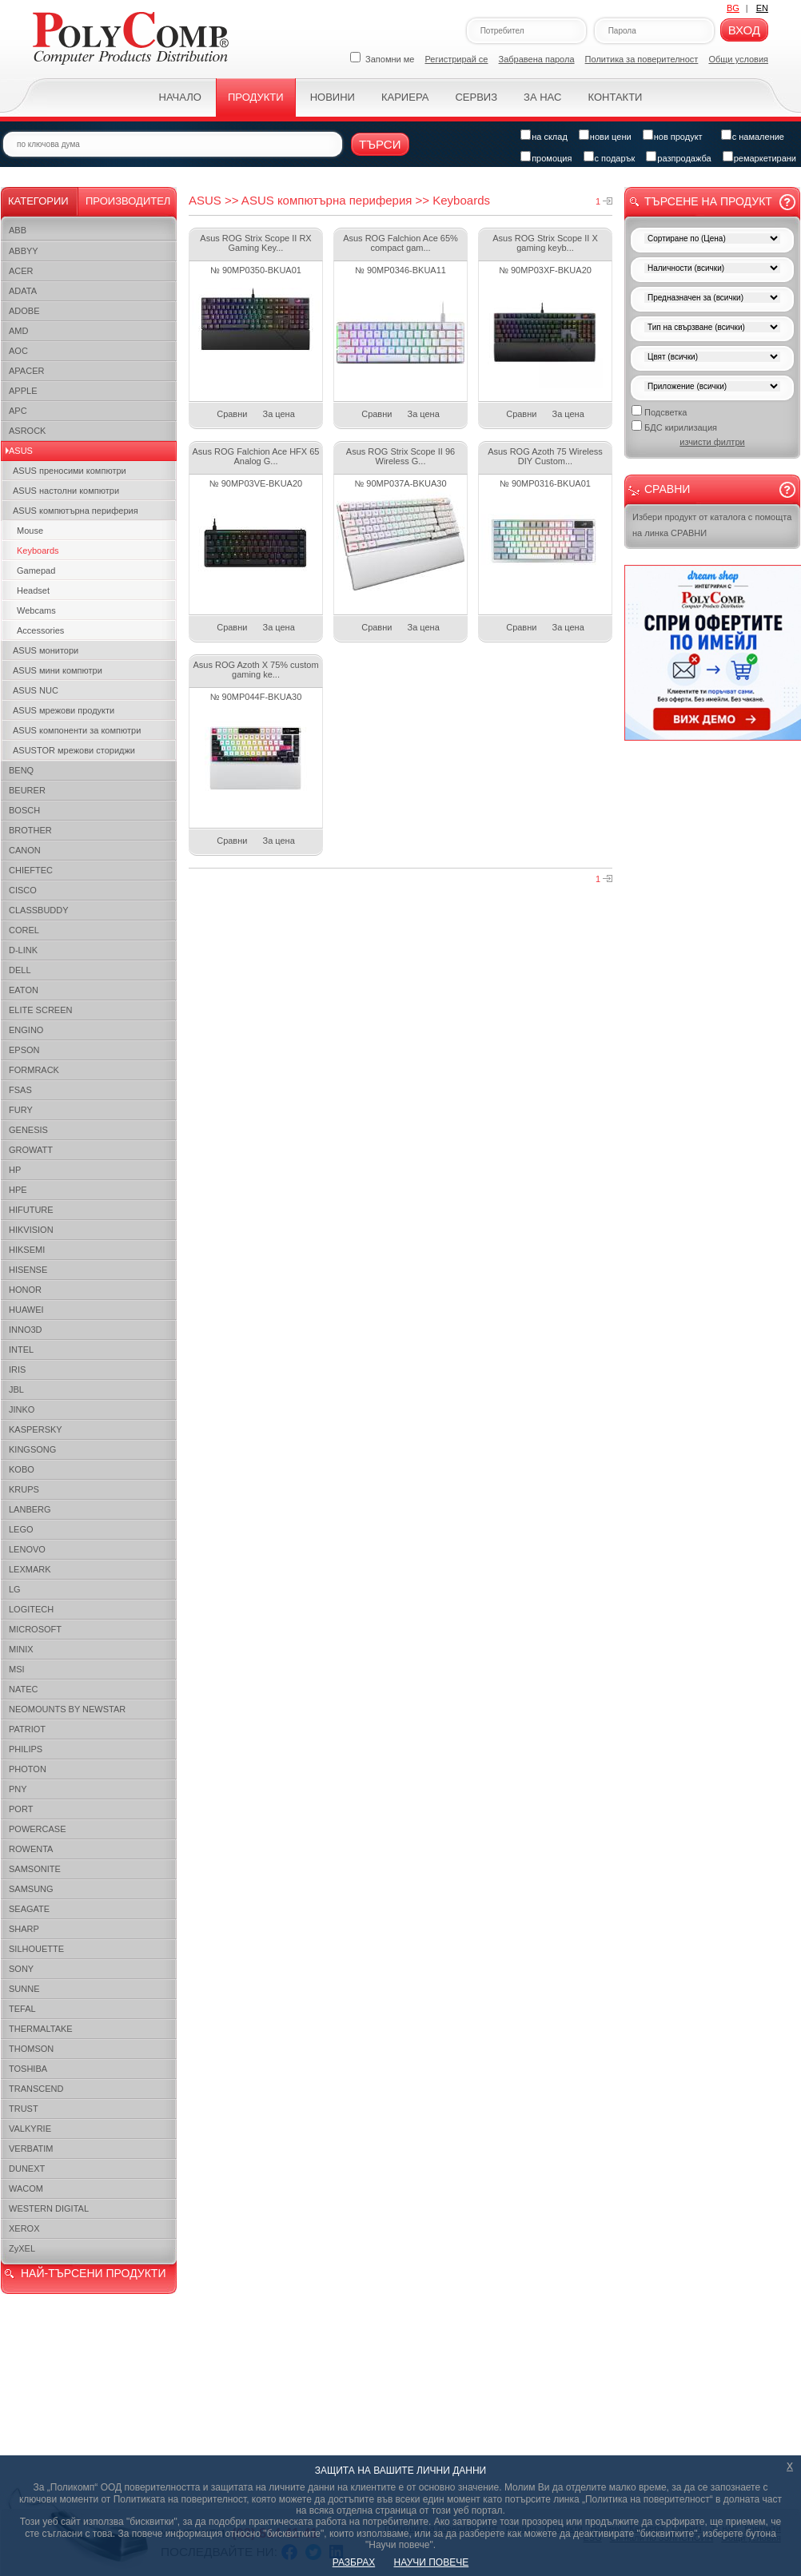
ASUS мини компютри (57, 670)
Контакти (615, 97)
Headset (33, 590)
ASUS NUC (35, 690)
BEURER (27, 790)
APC (18, 410)
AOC (18, 351)
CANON (25, 850)
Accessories (40, 630)
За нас (542, 97)
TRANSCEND (36, 2088)
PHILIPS (25, 1749)
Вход (744, 30)
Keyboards (38, 550)
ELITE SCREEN (40, 1010)
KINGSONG (32, 1449)
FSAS (20, 1090)
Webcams (36, 610)
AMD (18, 331)
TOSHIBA (28, 2068)
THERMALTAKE (41, 2028)
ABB (17, 230)
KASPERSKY (35, 1429)
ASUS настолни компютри (66, 490)
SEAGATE (29, 1909)
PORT (21, 1809)
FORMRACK (34, 1070)
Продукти (256, 97)
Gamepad (36, 570)
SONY (21, 1969)
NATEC (23, 1689)
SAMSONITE (35, 1869)
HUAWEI (26, 1309)
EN (762, 8)
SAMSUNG (31, 1889)
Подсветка (659, 411)
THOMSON (31, 2048)
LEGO (21, 1529)
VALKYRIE (30, 2128)
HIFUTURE (31, 1209)
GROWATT (31, 1150)
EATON (23, 990)
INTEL (21, 1349)
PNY (18, 1789)
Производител (128, 201)
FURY (21, 1110)
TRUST (23, 2108)
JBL (16, 1389)
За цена (279, 414)
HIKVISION (31, 1229)
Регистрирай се (456, 59)
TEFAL (22, 2008)
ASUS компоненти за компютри (77, 730)
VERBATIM (31, 2148)
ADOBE (24, 311)
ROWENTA (31, 1849)
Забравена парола (537, 59)
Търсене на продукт (708, 201)
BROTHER (30, 830)
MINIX (21, 1649)
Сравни (232, 414)
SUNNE (24, 1989)
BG (733, 8)
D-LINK (23, 950)
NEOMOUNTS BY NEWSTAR (67, 1709)
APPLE (23, 391)
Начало (180, 97)
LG (15, 1589)
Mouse (30, 530)
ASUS (21, 450)
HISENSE (28, 1269)
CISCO (23, 890)
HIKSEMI (27, 1249)
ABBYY (23, 251)
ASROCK (27, 430)
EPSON (24, 1050)
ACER (21, 271)
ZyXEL (22, 2248)
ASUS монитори (45, 650)
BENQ (21, 770)
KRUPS (24, 1489)
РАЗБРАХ (354, 2562)
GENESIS (28, 1130)
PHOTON (27, 1769)
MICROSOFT (35, 1629)
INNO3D (25, 1329)
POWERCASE (37, 1829)
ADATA (23, 291)
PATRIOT (27, 1729)
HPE (18, 1190)
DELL (20, 970)
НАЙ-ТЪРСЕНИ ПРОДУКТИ (93, 2273)
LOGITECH (31, 1609)
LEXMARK (30, 1569)
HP (15, 1170)
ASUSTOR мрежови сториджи (74, 750)
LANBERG (30, 1509)
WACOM (26, 2188)
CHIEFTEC (31, 870)
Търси (380, 144)
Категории (38, 201)
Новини (332, 97)
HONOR (25, 1289)
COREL (24, 930)
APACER (26, 371)
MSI (17, 1669)
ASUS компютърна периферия (75, 510)
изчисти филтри (711, 442)
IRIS (17, 1369)
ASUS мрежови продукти (63, 710)
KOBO (21, 1469)
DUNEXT (27, 2168)
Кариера (404, 97)
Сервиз (476, 97)
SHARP (24, 1929)
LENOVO (27, 1549)
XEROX (24, 2228)
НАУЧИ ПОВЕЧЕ (431, 2562)
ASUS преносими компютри (69, 470)
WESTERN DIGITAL (49, 2208)
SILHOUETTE (36, 1949)
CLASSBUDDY (39, 910)
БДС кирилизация (674, 426)
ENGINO (26, 1030)
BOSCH (24, 810)
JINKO (21, 1409)
